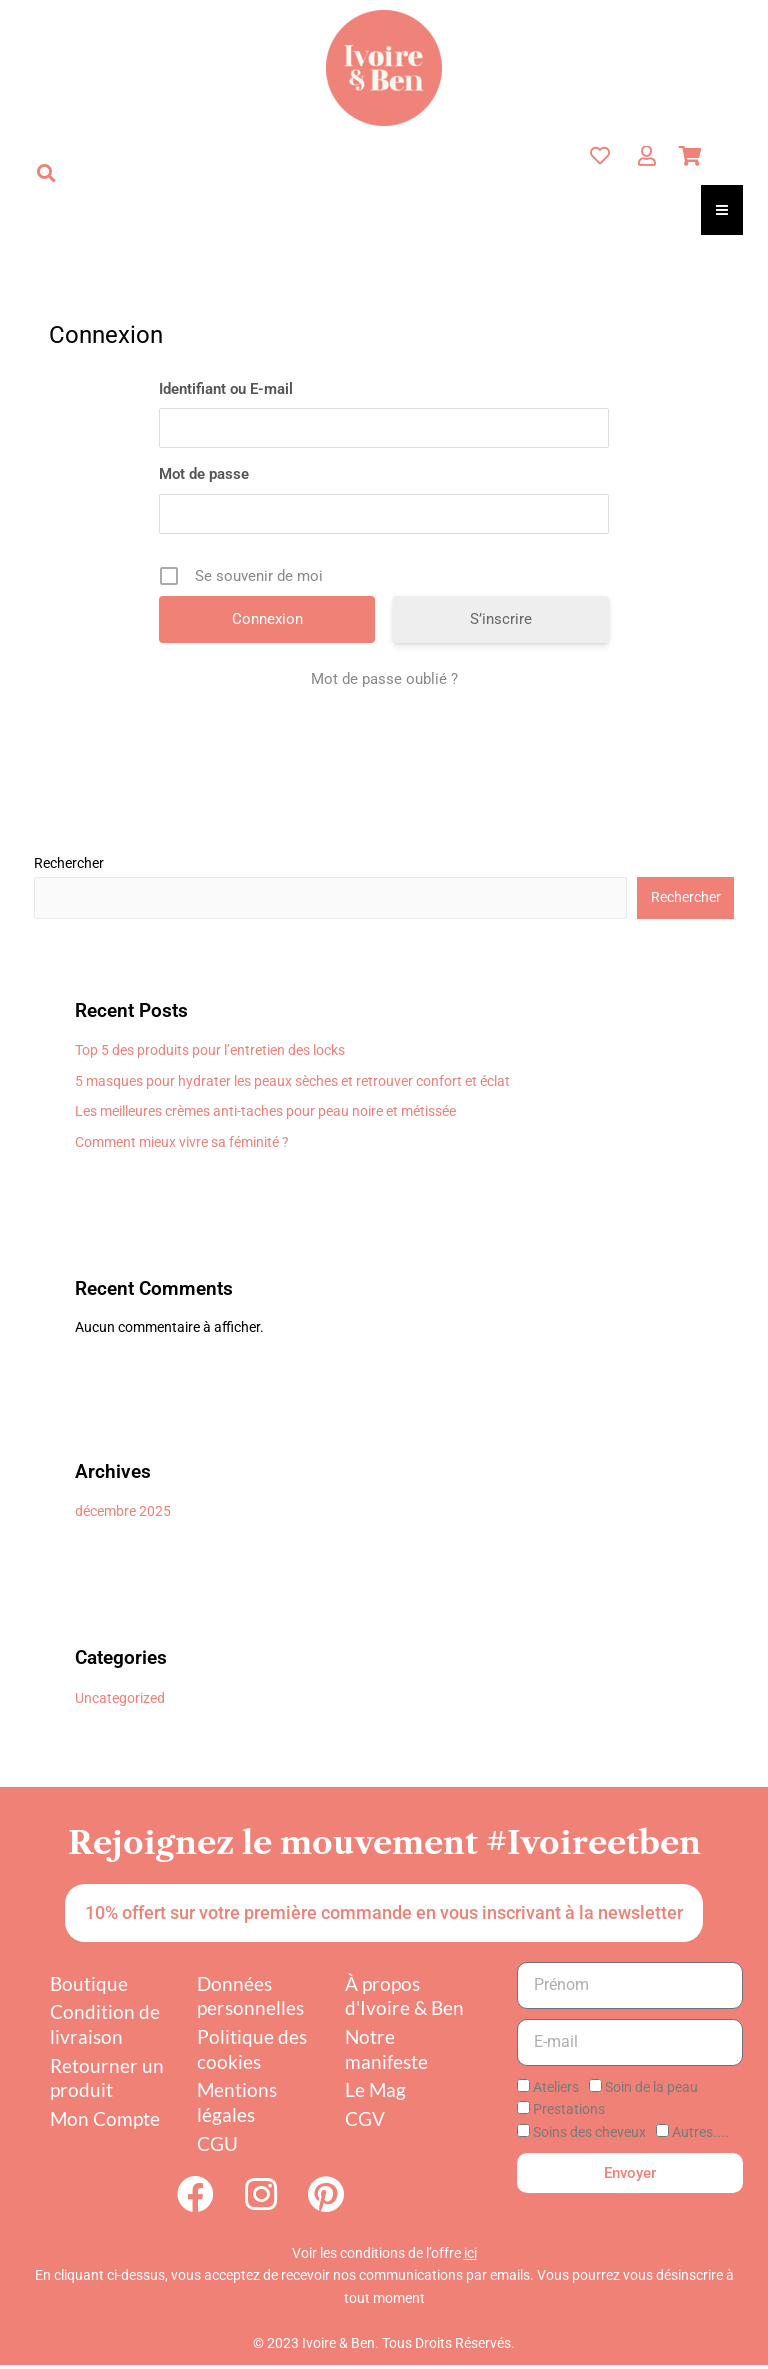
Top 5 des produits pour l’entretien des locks (210, 1050)
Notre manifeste (386, 2049)
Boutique (89, 1983)
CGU (217, 2143)
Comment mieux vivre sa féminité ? (182, 1142)
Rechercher (69, 863)
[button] (46, 173)
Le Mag (375, 2089)
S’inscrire (501, 619)
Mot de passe (204, 474)
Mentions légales (237, 2102)
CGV (365, 2118)
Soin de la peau (651, 2087)
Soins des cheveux (589, 2132)
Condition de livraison (105, 2024)
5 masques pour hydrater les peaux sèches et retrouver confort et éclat (292, 1081)
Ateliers (556, 2087)
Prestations (569, 2109)
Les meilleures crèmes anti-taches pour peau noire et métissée (265, 1111)
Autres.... (700, 2132)
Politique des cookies (252, 2049)
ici (470, 2257)
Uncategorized (120, 1698)
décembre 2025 (123, 1511)
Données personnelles (250, 1996)
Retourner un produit (107, 2078)
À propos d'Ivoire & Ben (404, 1996)
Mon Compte (105, 2118)
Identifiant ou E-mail (226, 389)
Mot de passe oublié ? (384, 679)
